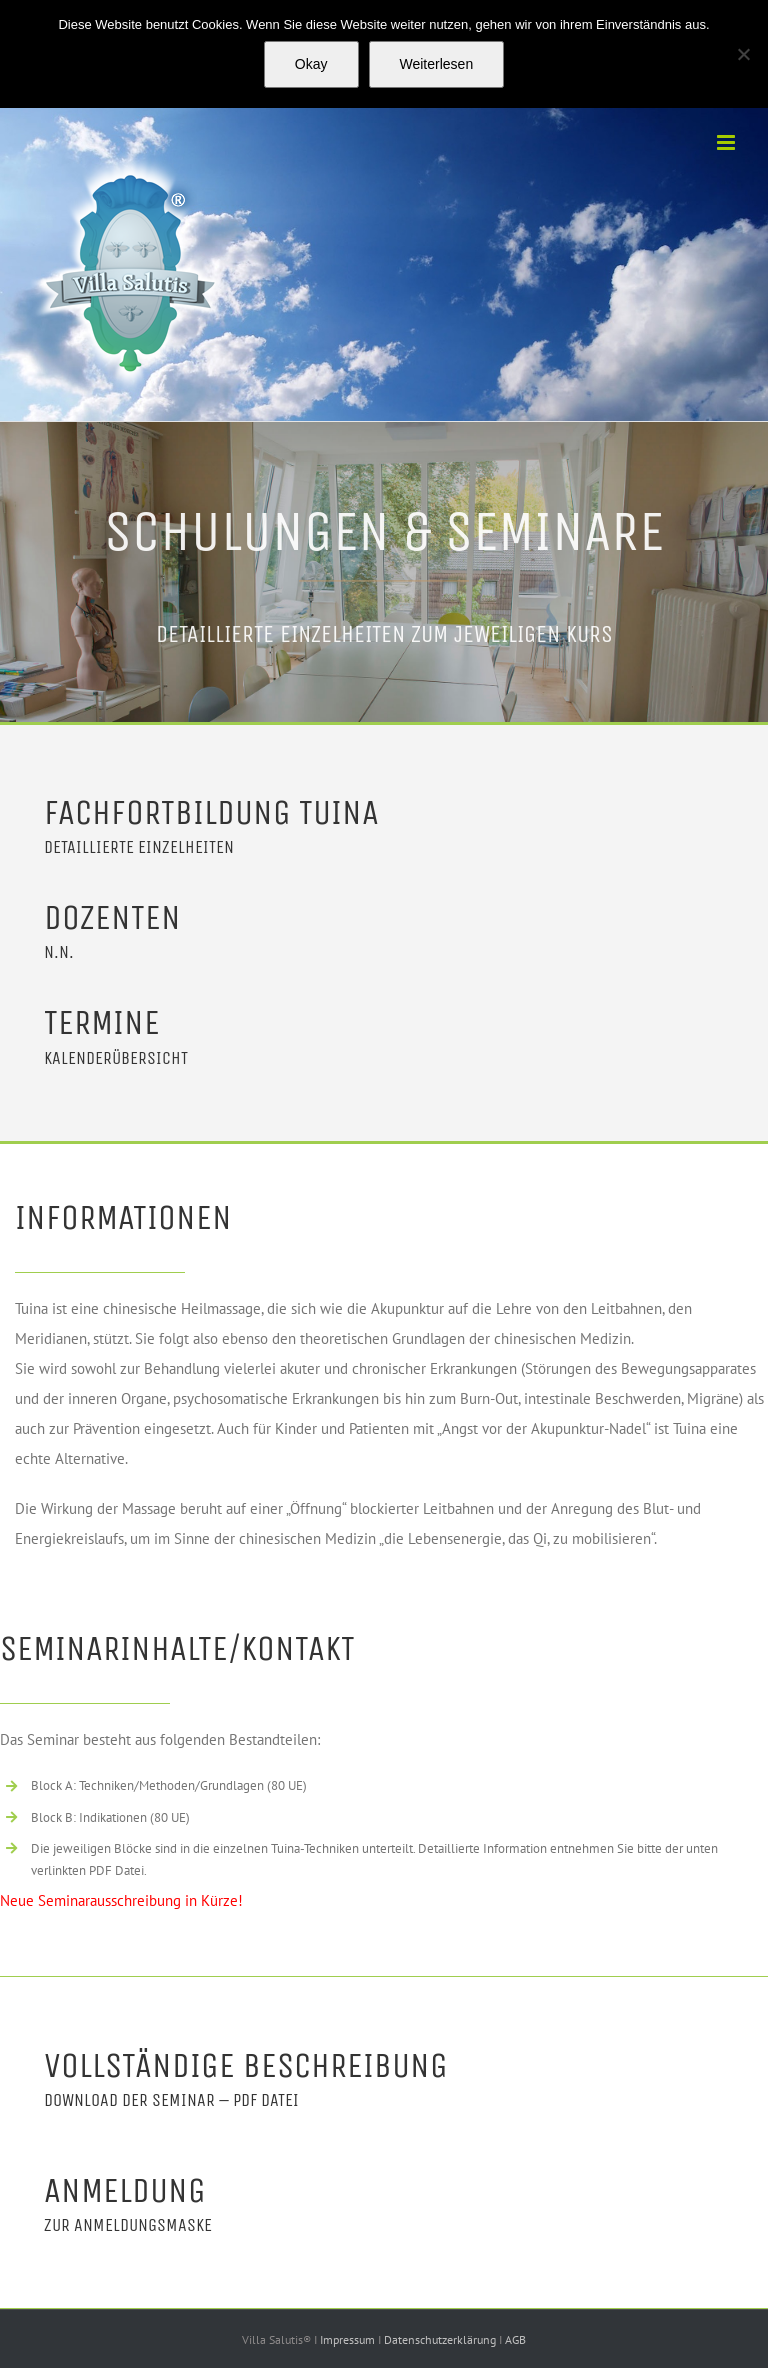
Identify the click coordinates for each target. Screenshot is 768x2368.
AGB (515, 2339)
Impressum (349, 2339)
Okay (311, 64)
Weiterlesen (437, 64)
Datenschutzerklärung (441, 2339)
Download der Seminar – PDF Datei (171, 2100)
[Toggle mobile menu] (727, 142)
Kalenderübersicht (116, 1058)
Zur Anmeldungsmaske (128, 2225)
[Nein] (743, 54)
